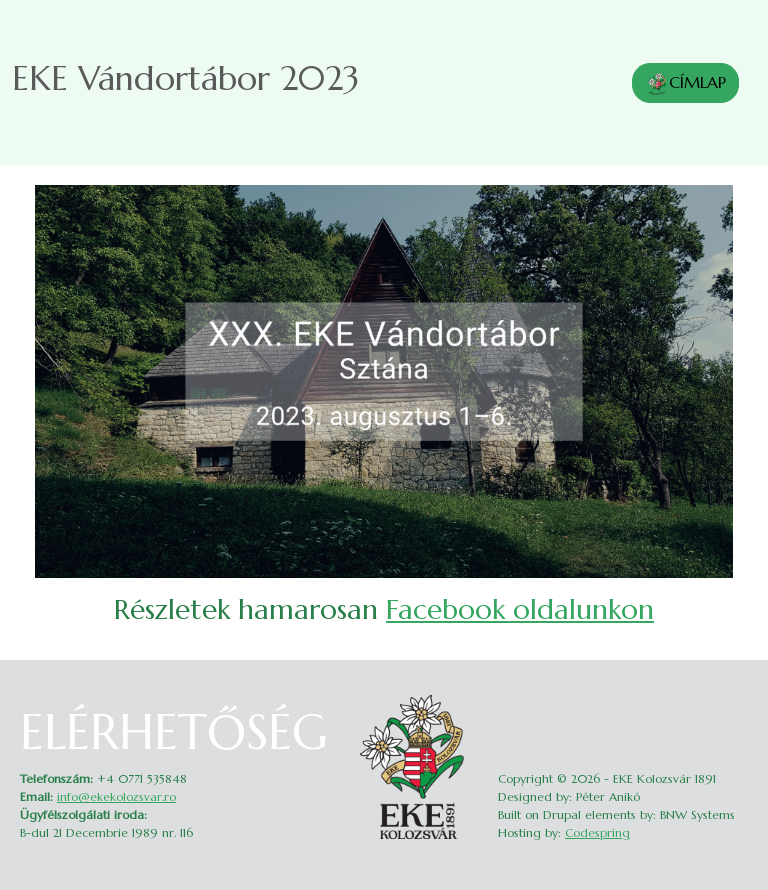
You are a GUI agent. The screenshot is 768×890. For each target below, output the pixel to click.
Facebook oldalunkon (520, 609)
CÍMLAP (685, 84)
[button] (384, 380)
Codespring (597, 832)
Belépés (735, 700)
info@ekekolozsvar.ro (116, 796)
